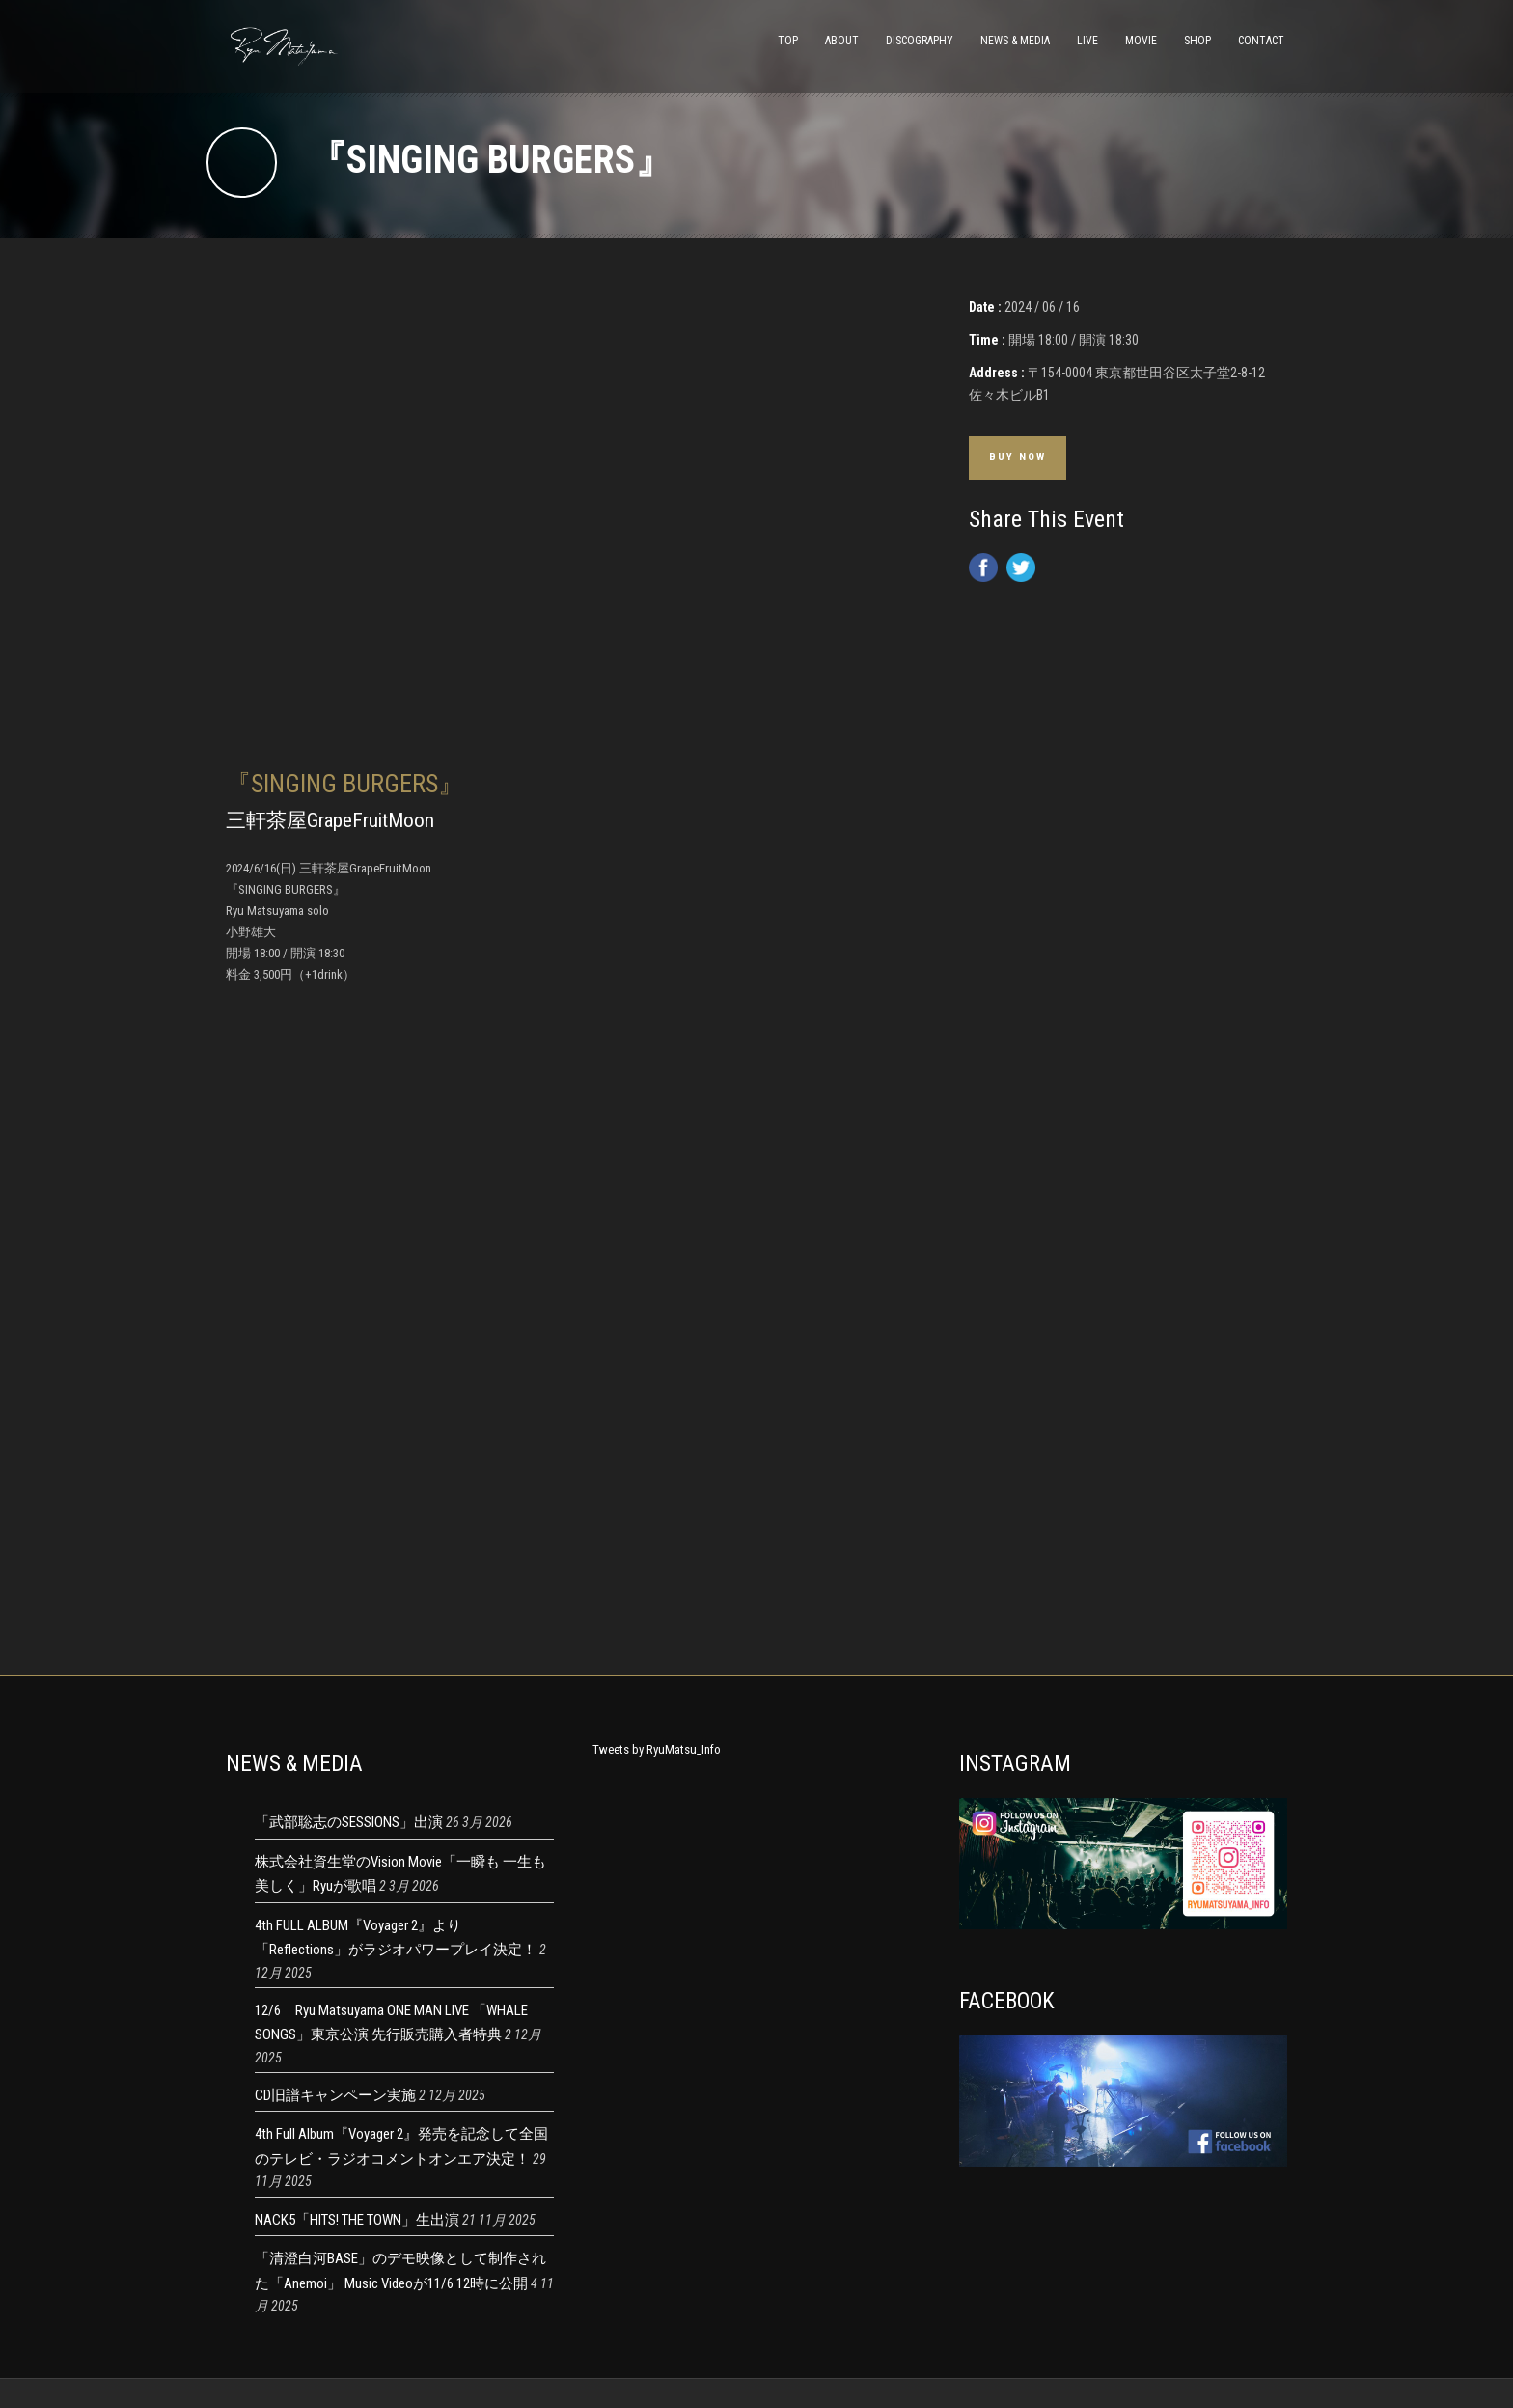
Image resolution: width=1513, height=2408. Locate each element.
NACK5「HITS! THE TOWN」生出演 (357, 2219)
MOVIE (1141, 40)
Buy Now (1017, 457)
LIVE (1087, 40)
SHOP (1197, 40)
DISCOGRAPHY (919, 40)
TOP (788, 40)
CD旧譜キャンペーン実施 (335, 2095)
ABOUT (842, 40)
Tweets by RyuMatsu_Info (656, 1749)
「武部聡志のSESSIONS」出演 (349, 1822)
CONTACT (1261, 40)
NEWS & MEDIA (1015, 40)
